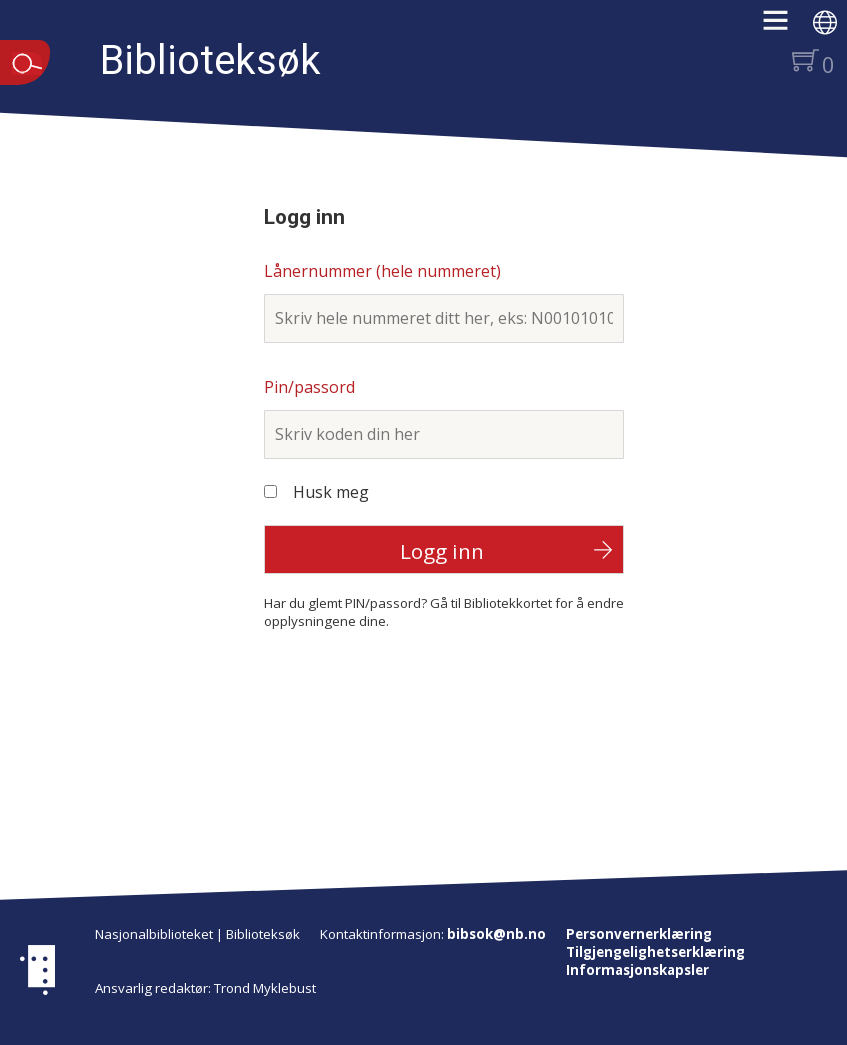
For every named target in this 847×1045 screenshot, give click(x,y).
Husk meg (331, 492)
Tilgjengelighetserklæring (655, 952)
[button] (785, 27)
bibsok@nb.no (496, 934)
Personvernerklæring (639, 934)
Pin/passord (309, 387)
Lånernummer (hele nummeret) (382, 271)
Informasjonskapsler (637, 970)
